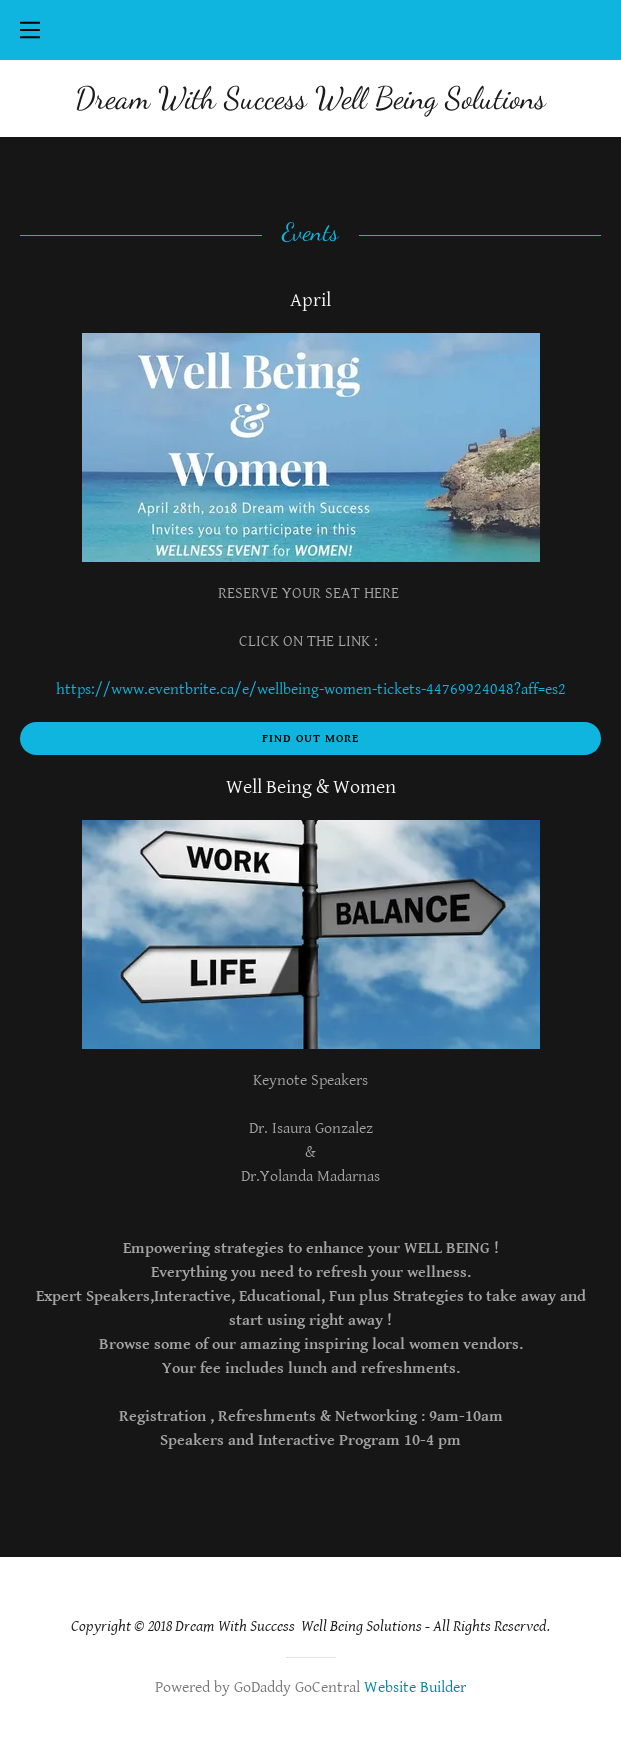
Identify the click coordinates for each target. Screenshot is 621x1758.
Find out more (310, 738)
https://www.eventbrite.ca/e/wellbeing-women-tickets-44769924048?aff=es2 (311, 689)
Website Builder (415, 1687)
